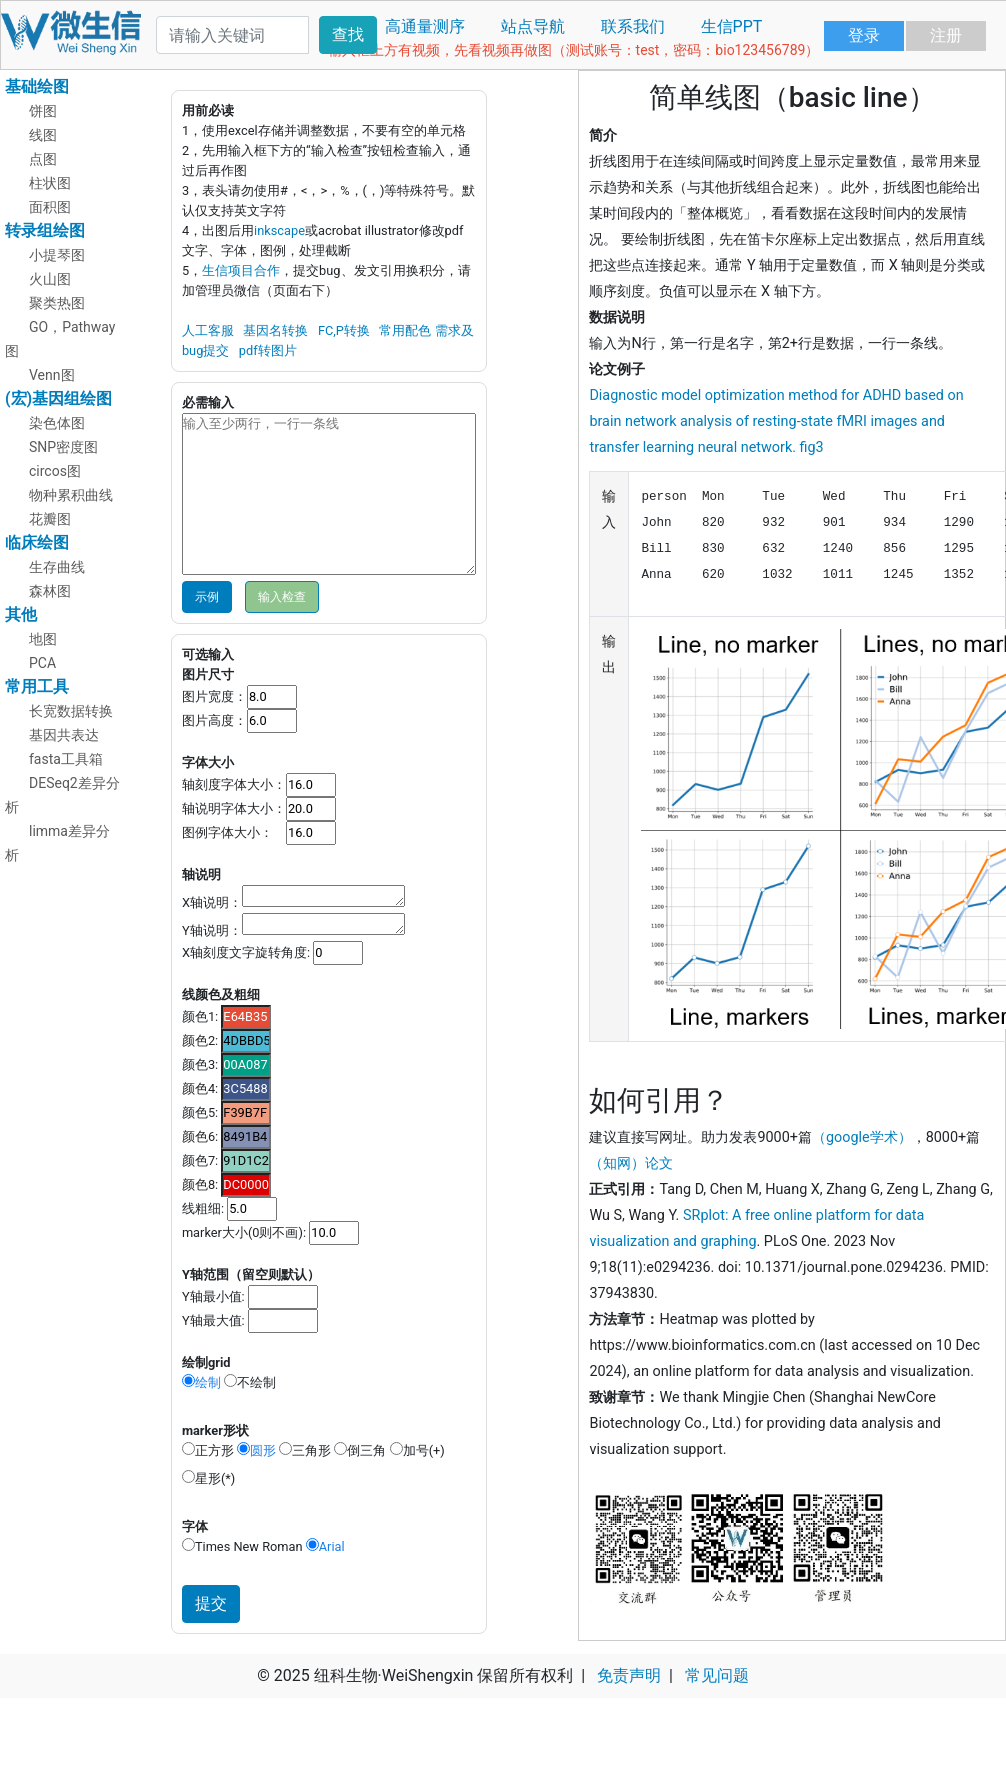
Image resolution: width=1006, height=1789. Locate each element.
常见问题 (717, 1675)
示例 (207, 597)
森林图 (50, 591)
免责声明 (629, 1675)
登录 (864, 35)
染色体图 (57, 423)
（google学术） (862, 1137)
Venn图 (52, 375)
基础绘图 (37, 86)
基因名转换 (275, 330)
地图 (43, 639)
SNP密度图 (63, 447)
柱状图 (50, 183)
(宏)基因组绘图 (58, 398)
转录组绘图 (45, 230)
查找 (348, 34)
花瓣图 (50, 519)
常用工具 (37, 686)
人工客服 (208, 330)
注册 (946, 35)
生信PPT (732, 26)
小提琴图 (57, 255)
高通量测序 (425, 26)
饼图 (43, 111)
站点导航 (533, 26)
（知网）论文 (631, 1163)
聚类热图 (57, 303)
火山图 (50, 279)
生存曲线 (57, 567)
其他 (21, 614)
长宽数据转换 (71, 711)
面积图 (50, 207)
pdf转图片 (268, 350)
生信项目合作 (241, 270)
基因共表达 (64, 735)
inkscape (279, 230)
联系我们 (633, 26)
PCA (42, 663)
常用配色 (405, 330)
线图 (43, 135)
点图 (43, 159)
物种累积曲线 (71, 495)
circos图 (55, 471)
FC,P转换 (344, 330)
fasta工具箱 (66, 759)
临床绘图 (37, 542)
